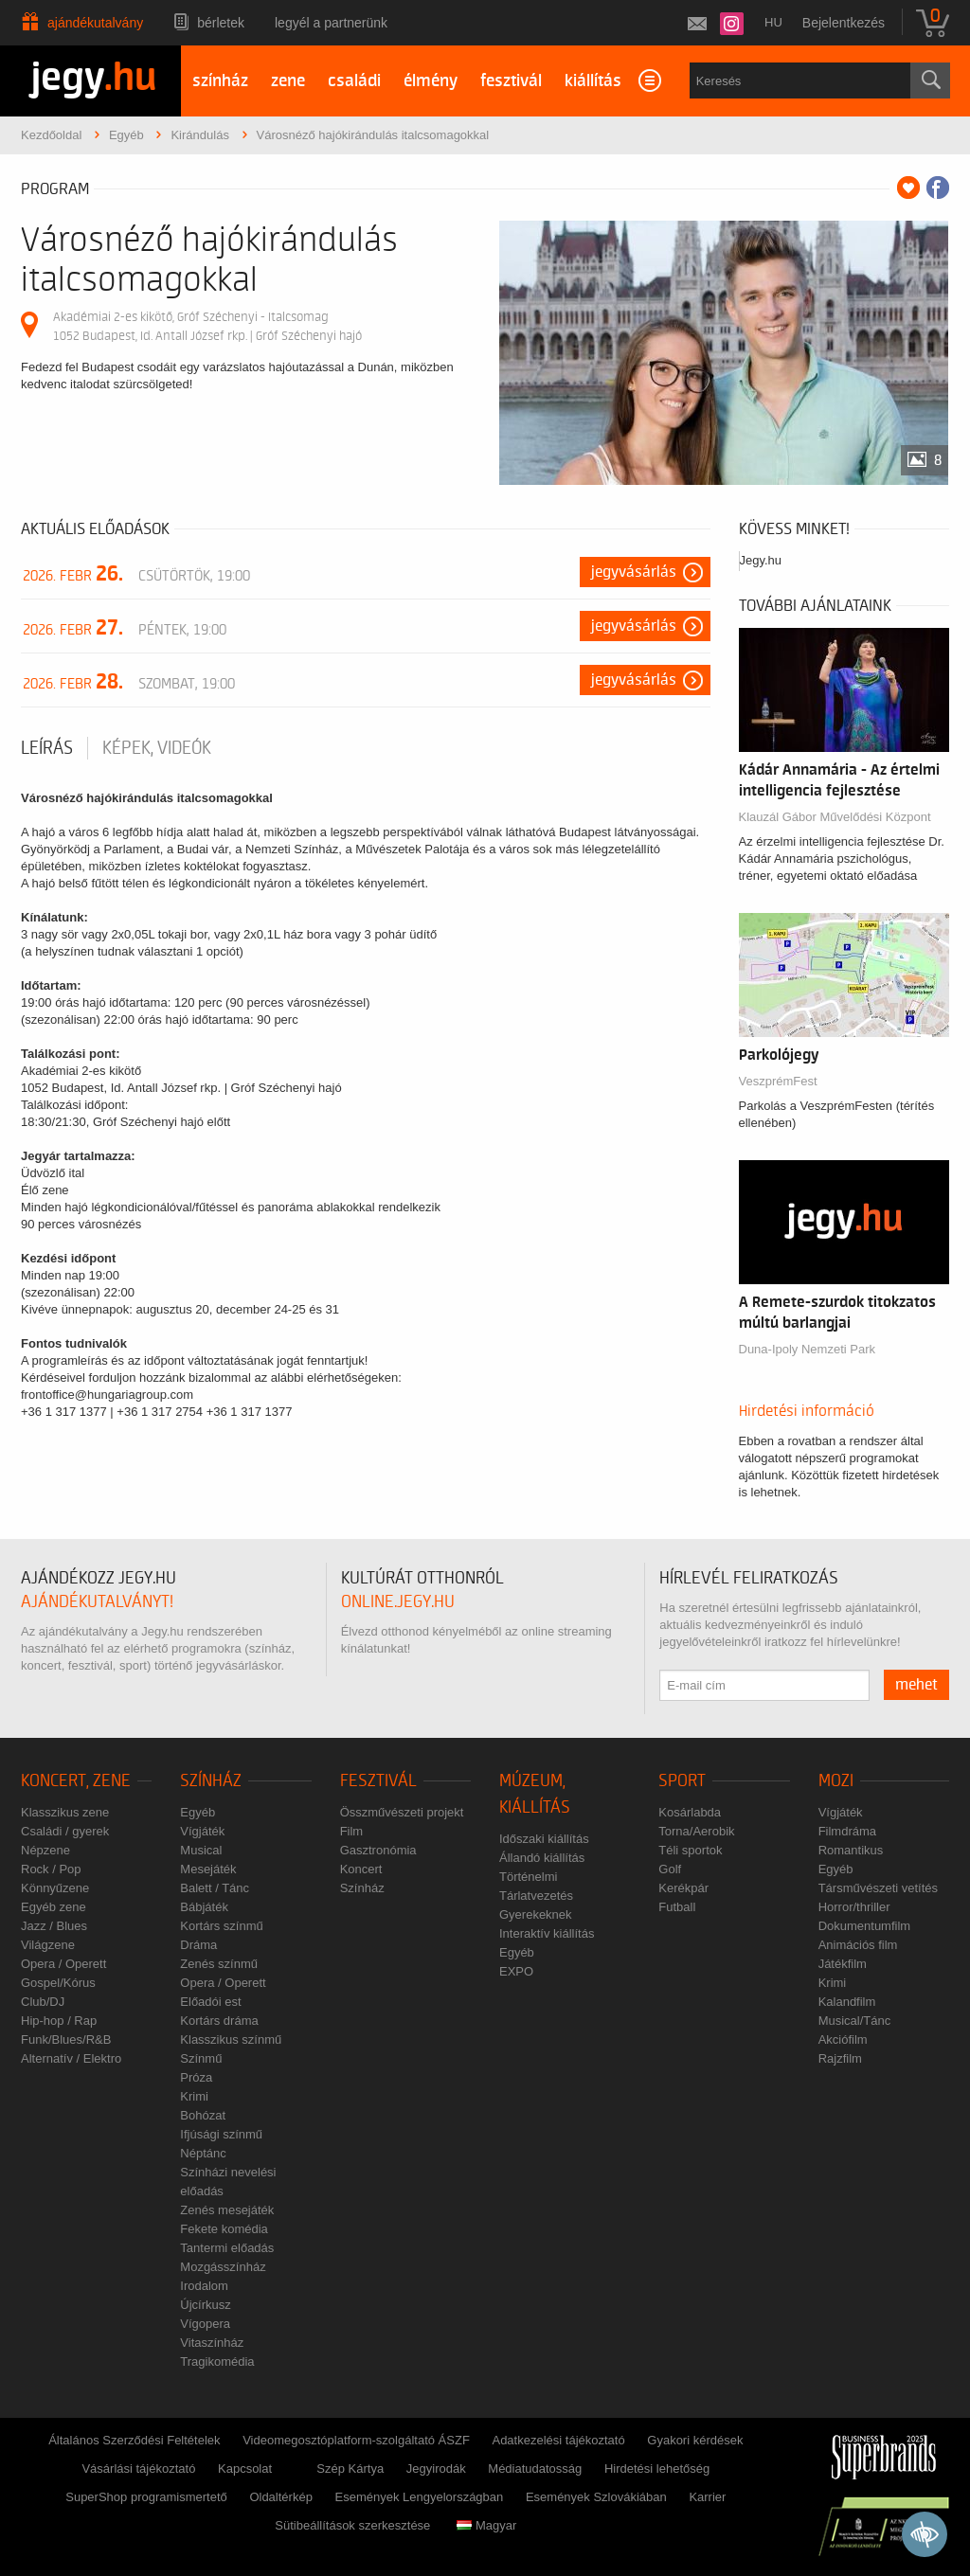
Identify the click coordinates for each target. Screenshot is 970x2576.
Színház (211, 1781)
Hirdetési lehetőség (657, 2468)
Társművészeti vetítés (878, 1888)
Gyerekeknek (535, 1914)
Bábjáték (204, 1907)
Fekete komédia (224, 2229)
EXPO (516, 1971)
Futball (676, 1907)
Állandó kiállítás (541, 1858)
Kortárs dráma (219, 2020)
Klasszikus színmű (230, 2039)
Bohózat (202, 2115)
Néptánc (202, 2153)
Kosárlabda (689, 1812)
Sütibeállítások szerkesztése (352, 2525)
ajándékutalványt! (97, 1602)
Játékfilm (842, 1964)
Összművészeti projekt (402, 1812)
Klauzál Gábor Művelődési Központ (835, 817)
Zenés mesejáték (227, 2210)
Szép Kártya (350, 2468)
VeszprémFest (778, 1081)
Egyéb (197, 1812)
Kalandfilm (847, 2002)
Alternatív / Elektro (71, 2058)
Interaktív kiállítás (546, 1933)
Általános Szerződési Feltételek (134, 2440)
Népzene (45, 1850)
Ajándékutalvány (95, 22)
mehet (916, 1684)
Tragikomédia (217, 2361)
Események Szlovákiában (596, 2497)
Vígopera (205, 2324)
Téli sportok (690, 1850)
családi (354, 81)
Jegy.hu (761, 560)
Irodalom (204, 2286)
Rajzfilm (840, 2058)
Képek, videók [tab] (156, 748)
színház (220, 81)
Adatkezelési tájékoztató (558, 2440)
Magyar (486, 2525)
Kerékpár (683, 1888)
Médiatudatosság (535, 2468)
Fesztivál (378, 1781)
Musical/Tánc (854, 2020)
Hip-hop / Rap (59, 2020)
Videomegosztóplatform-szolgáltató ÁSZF (356, 2440)
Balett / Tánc (214, 1888)
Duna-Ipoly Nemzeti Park (807, 1349)
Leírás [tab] (47, 748)
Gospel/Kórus (58, 1983)
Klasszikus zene (65, 1812)
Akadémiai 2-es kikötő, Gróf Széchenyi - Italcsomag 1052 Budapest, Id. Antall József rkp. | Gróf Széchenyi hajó (207, 326)
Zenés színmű (219, 1964)
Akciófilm (843, 2039)
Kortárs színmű (221, 1926)
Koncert (361, 1869)
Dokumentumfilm (864, 1926)
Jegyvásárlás (633, 572)
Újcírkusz (205, 2305)
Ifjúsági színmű (221, 2134)
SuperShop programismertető (146, 2497)
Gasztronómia (378, 1850)
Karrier (707, 2497)
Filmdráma (847, 1831)
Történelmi (528, 1876)
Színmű (201, 2058)
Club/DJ (42, 2002)
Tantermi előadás (227, 2248)
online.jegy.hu (398, 1602)
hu (773, 22)
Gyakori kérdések (695, 2440)
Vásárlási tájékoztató (138, 2468)
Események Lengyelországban (419, 2497)
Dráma (198, 1945)
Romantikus (851, 1850)
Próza (196, 2077)
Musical (201, 1850)
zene (288, 81)
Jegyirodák (436, 2468)
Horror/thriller (854, 1907)
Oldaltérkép (280, 2497)
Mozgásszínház (222, 2267)
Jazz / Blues (54, 1926)
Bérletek (220, 22)
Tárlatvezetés (536, 1895)
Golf (669, 1869)
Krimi (194, 2096)
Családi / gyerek (65, 1831)
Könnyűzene (55, 1888)
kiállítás (593, 81)
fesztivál (511, 81)
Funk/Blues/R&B (66, 2039)
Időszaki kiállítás (544, 1839)
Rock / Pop (51, 1869)
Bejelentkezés (843, 22)
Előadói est (210, 2002)
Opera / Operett (63, 1964)
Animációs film (858, 1945)
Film (352, 1831)
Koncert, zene (76, 1781)
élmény (431, 81)
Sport (682, 1781)
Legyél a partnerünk (331, 22)
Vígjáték (202, 1831)
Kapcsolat (245, 2468)
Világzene (48, 1945)
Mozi (835, 1781)
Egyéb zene (53, 1907)
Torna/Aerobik (696, 1831)
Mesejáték (208, 1869)
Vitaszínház (211, 2342)
